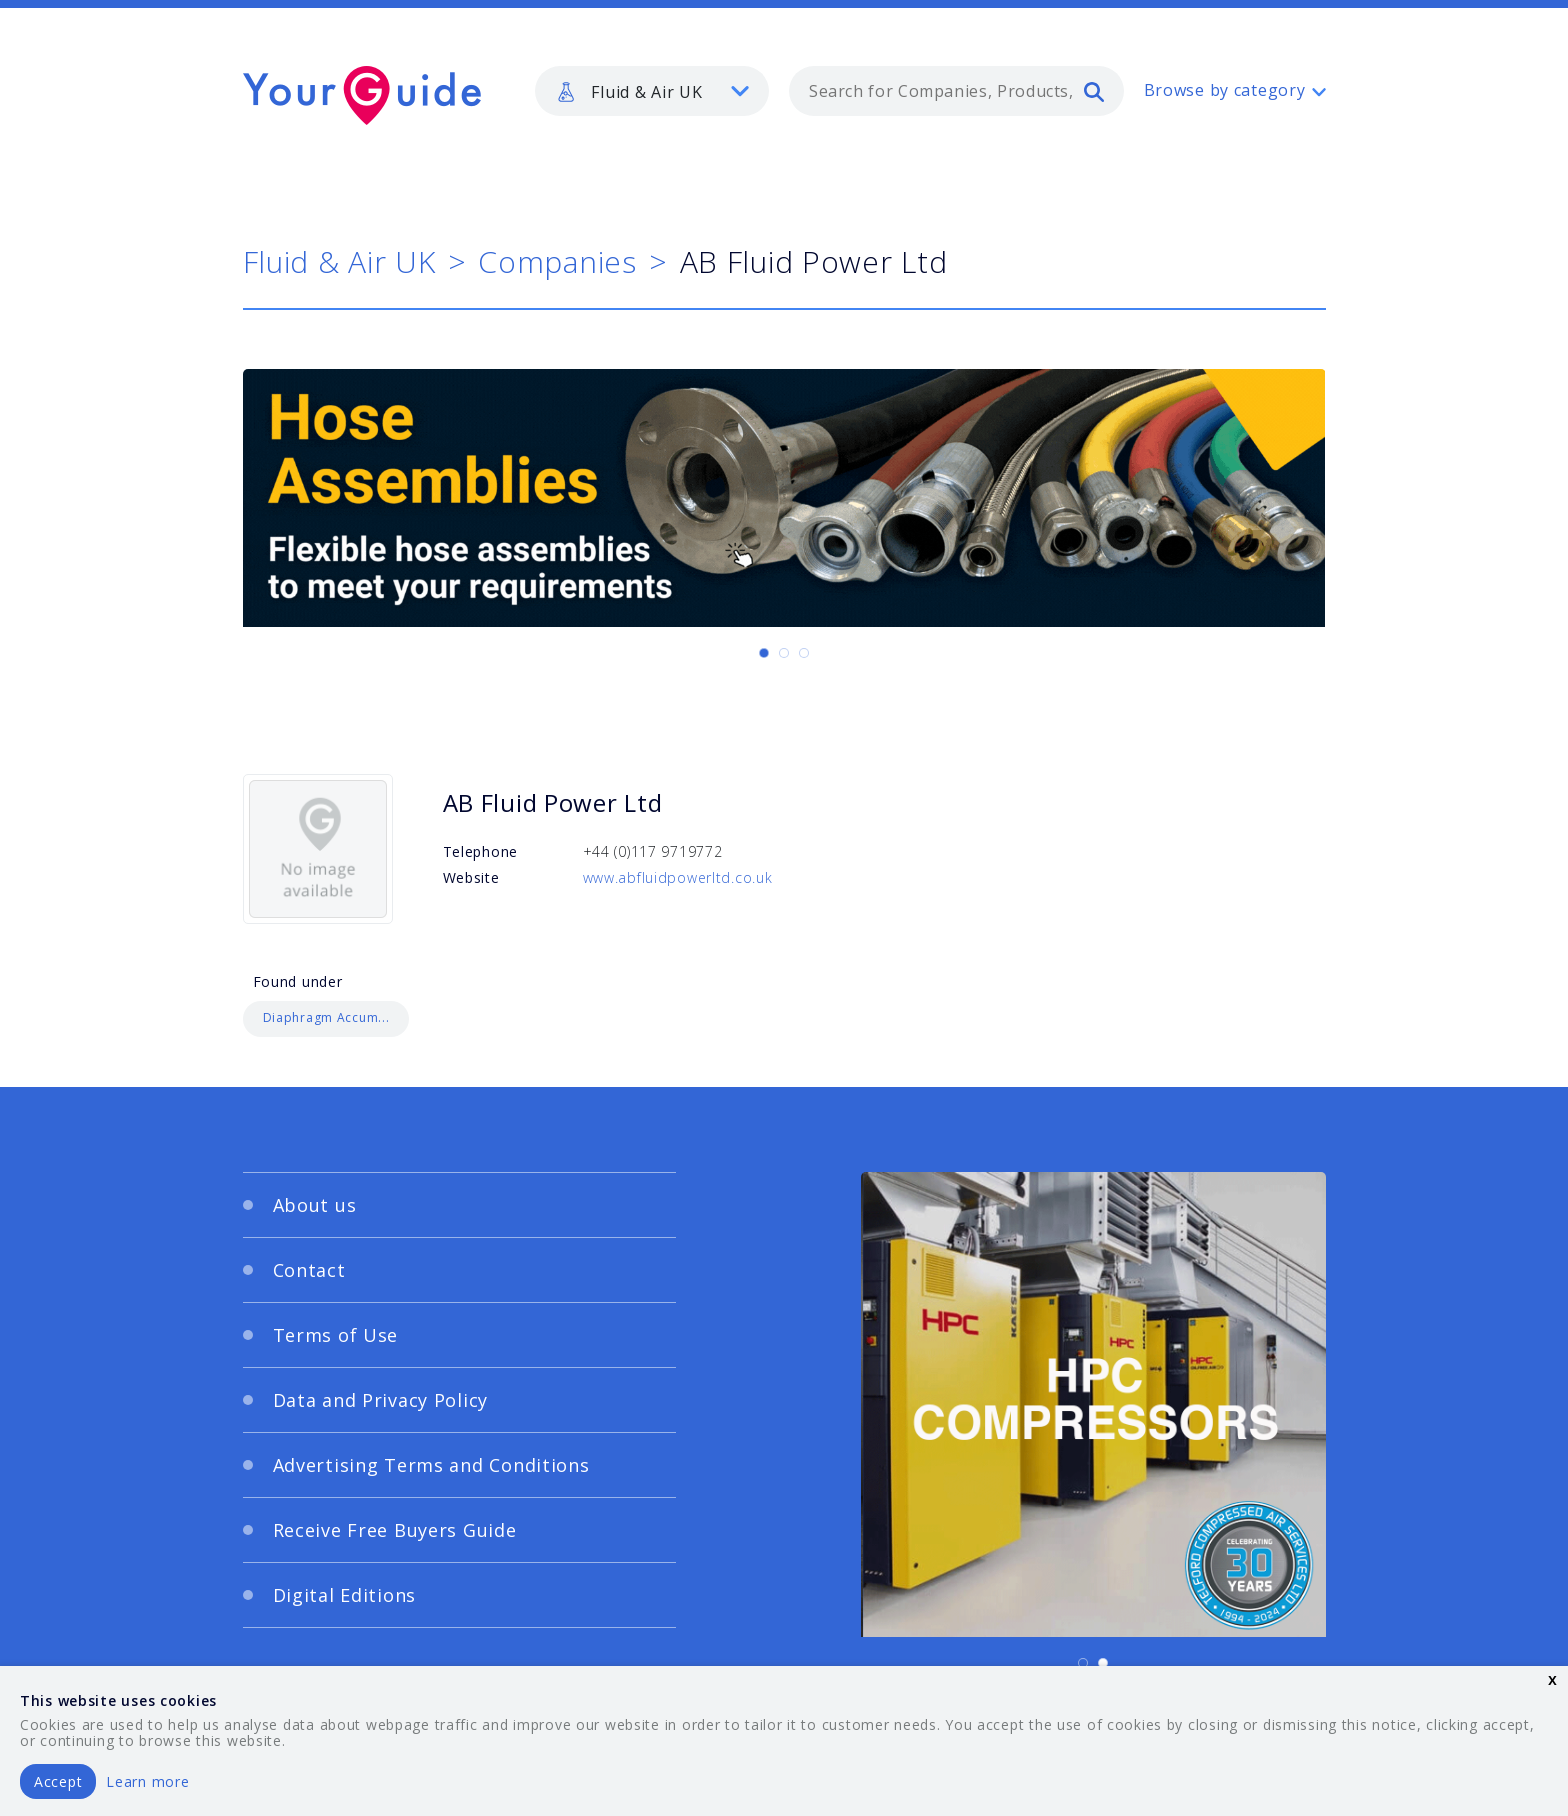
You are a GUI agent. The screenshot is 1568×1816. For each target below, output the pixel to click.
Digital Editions (345, 1595)
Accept (58, 1781)
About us (315, 1205)
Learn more (147, 1781)
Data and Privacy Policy (381, 1400)
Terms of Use (336, 1335)
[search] (1094, 91)
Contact (309, 1270)
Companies (557, 261)
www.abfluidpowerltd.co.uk (678, 877)
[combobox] (956, 91)
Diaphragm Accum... (326, 1017)
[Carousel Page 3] (804, 653)
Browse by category (1225, 90)
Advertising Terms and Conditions (431, 1465)
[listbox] (652, 91)
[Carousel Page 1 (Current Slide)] (764, 653)
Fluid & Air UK (339, 261)
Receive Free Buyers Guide (395, 1530)
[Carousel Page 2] (784, 653)
